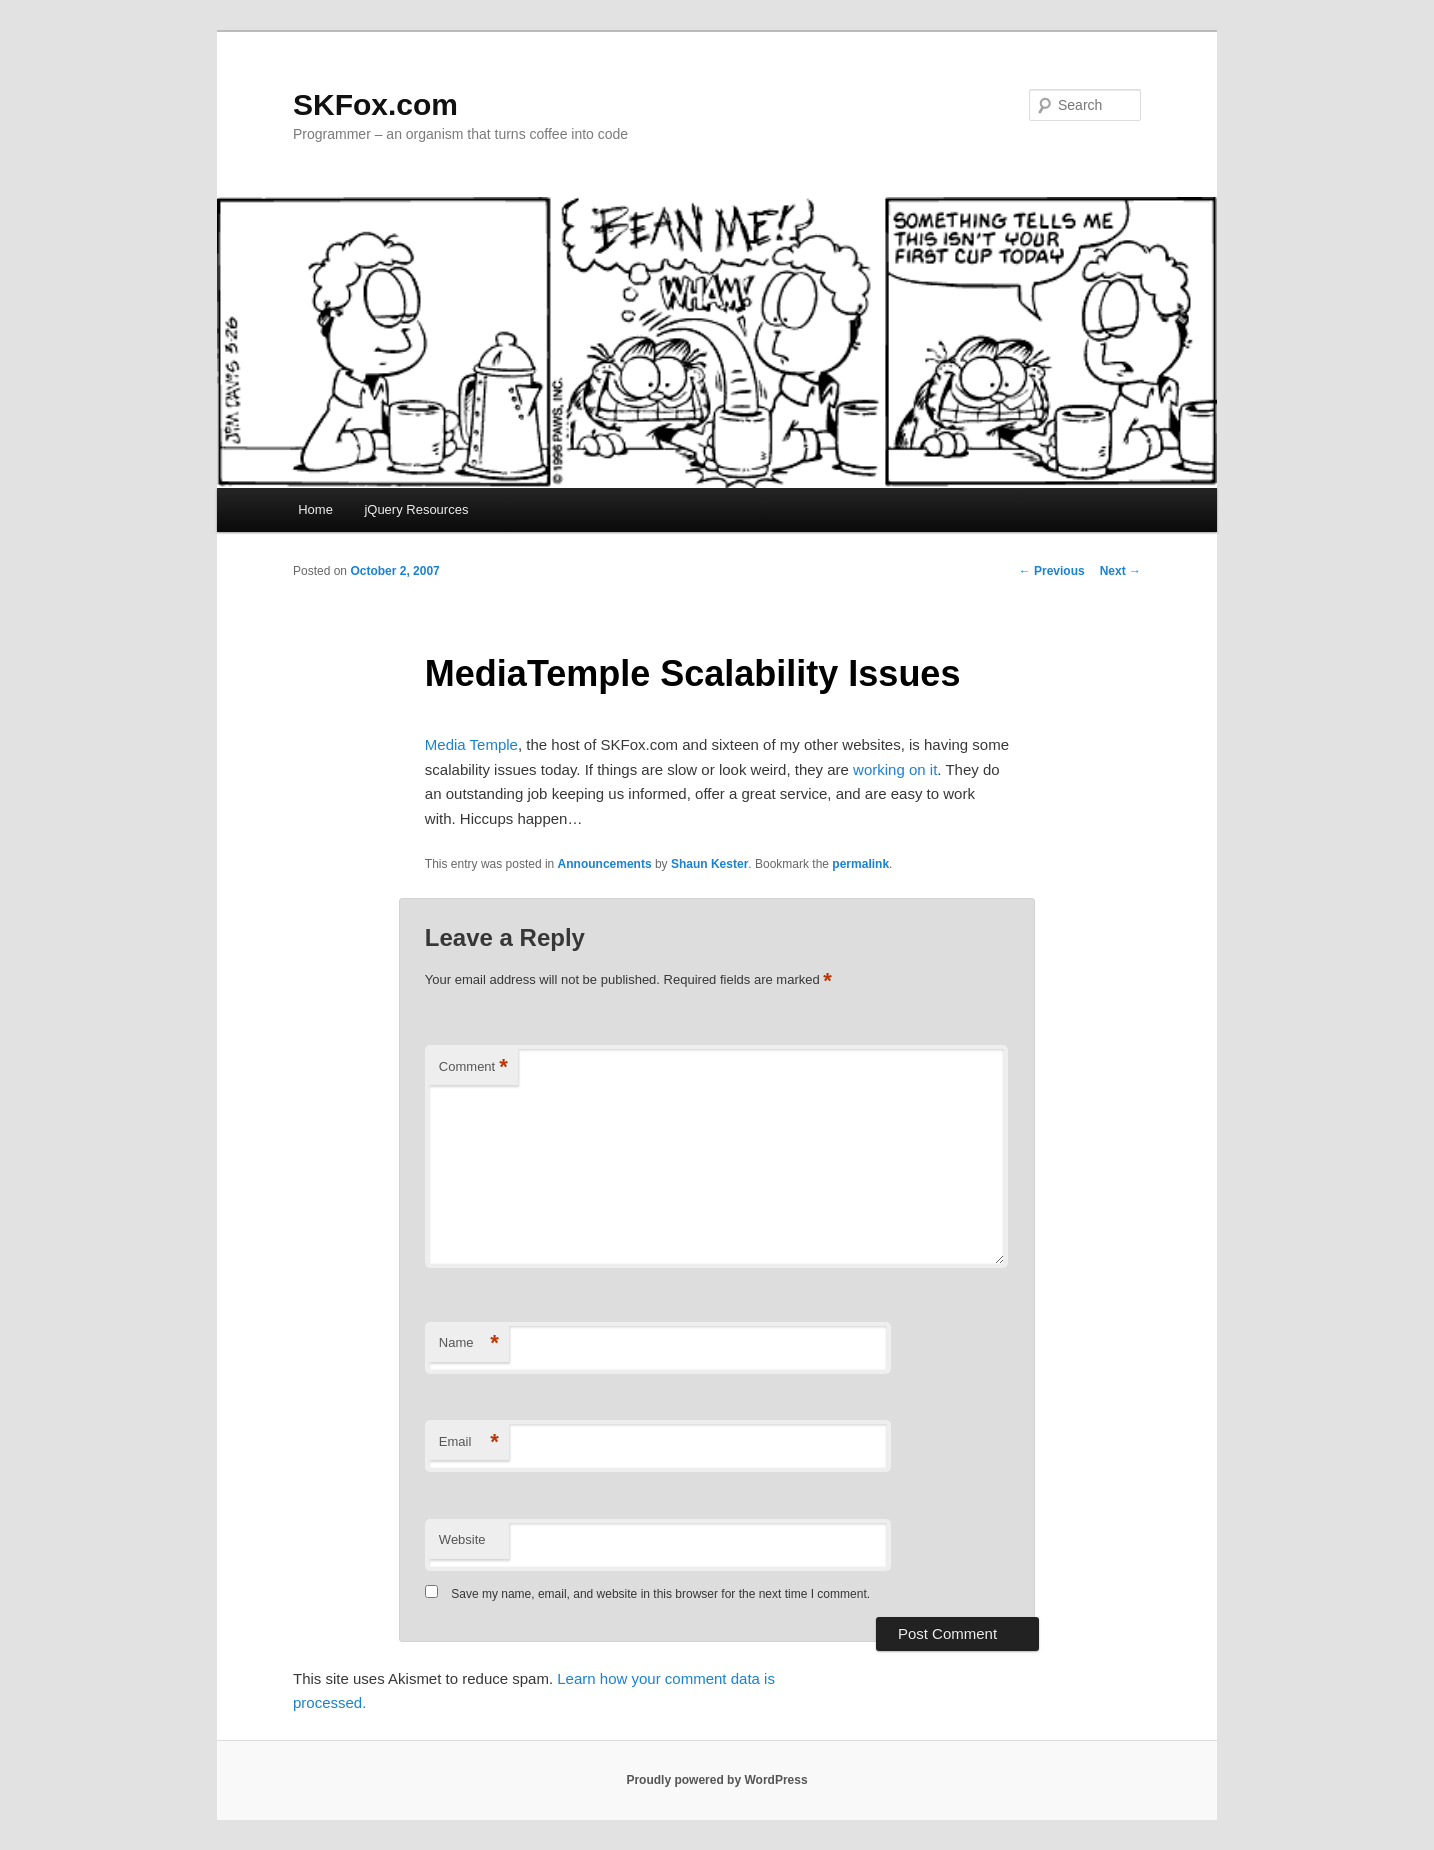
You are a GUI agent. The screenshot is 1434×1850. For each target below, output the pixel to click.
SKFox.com (375, 104)
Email (469, 1442)
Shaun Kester (709, 864)
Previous (1052, 571)
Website (462, 1539)
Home (315, 509)
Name (469, 1343)
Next (1120, 571)
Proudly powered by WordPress (716, 1780)
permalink (860, 864)
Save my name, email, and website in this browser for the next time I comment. (660, 1594)
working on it (895, 769)
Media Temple (471, 744)
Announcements (605, 864)
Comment (473, 1067)
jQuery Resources (416, 509)
